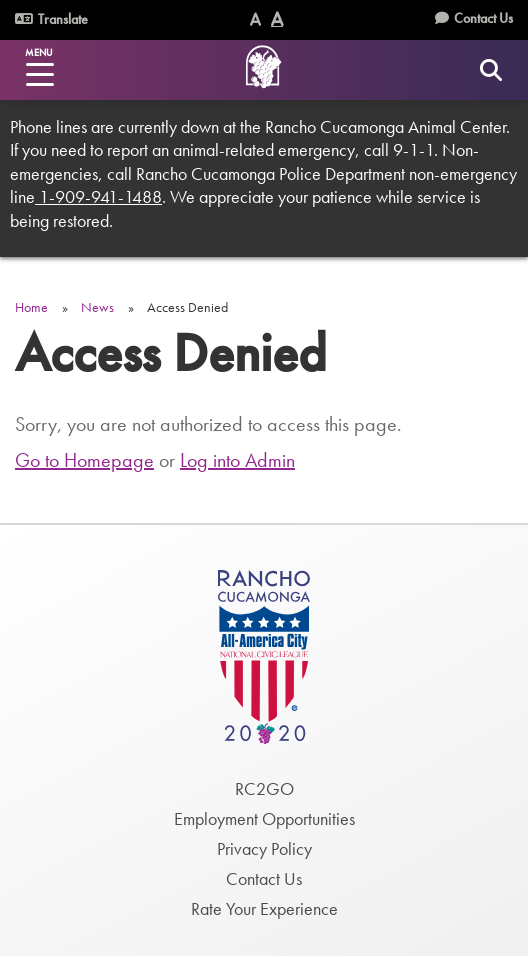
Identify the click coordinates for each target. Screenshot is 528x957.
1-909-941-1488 (98, 196)
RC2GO (264, 788)
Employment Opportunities (264, 818)
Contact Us (483, 18)
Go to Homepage (84, 460)
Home (31, 307)
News (97, 307)
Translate (51, 19)
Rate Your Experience (264, 908)
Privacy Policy (264, 848)
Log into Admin (237, 460)
